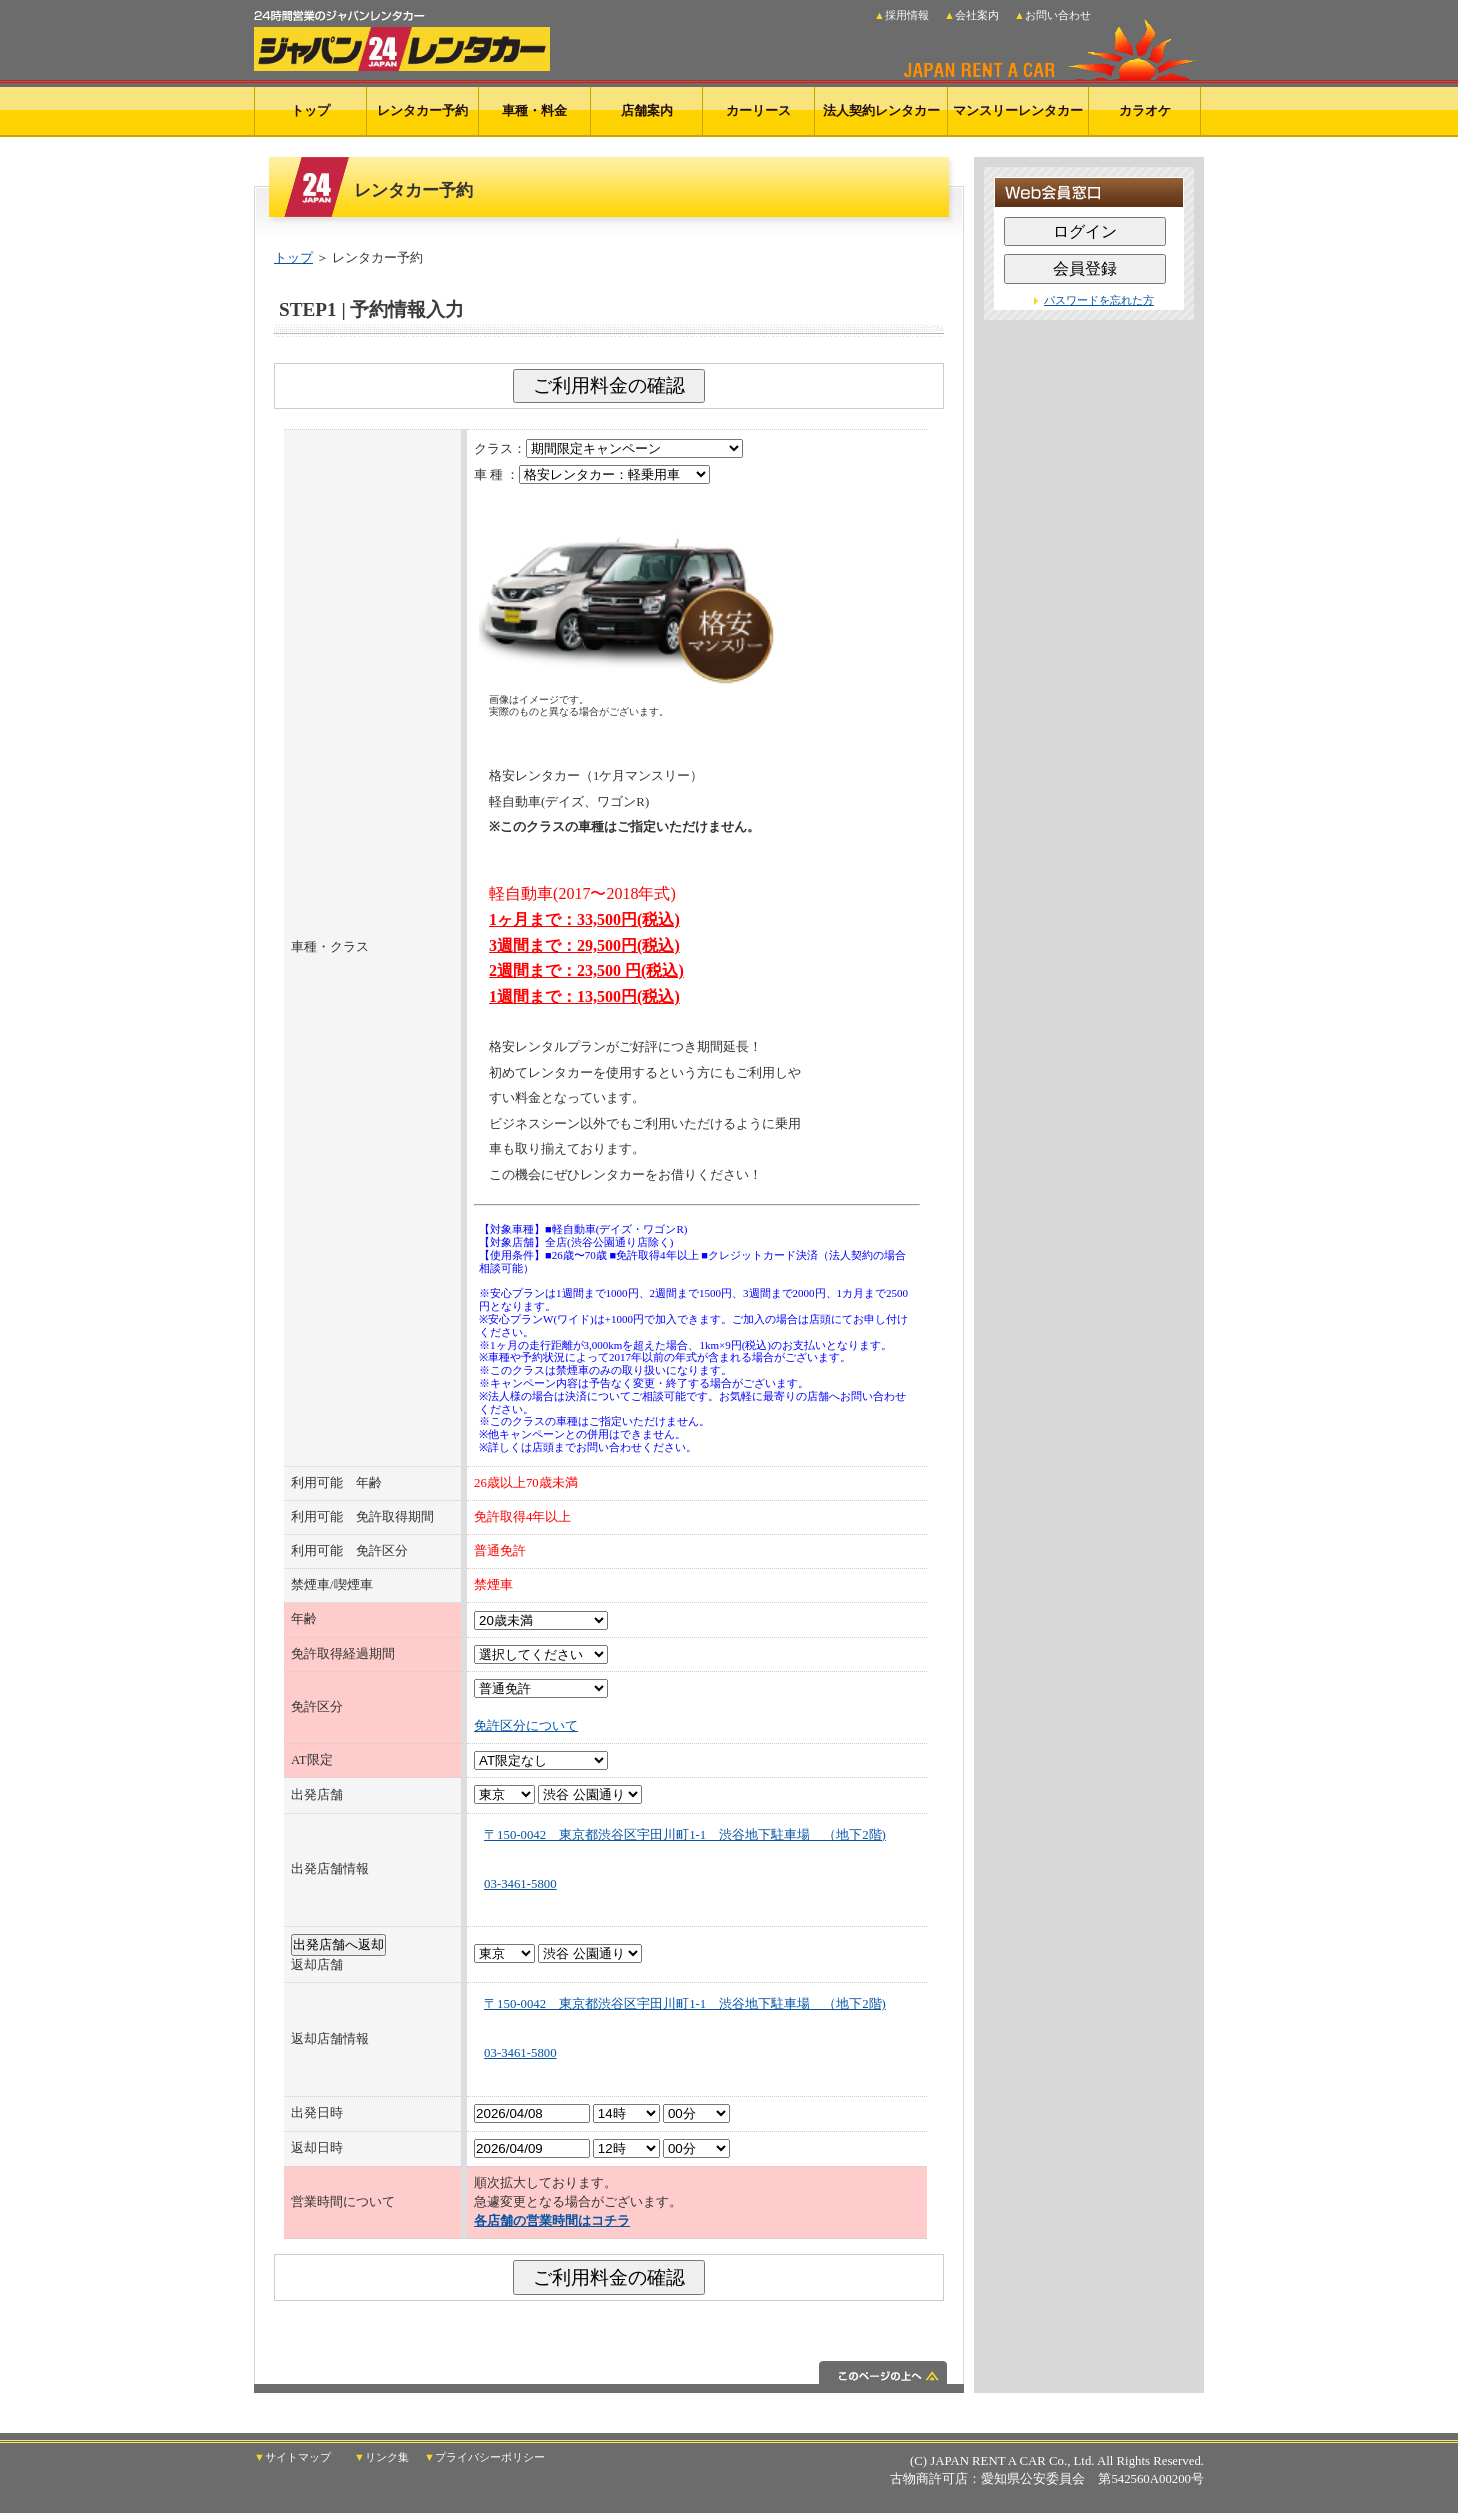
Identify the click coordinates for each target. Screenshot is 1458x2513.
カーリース (758, 110)
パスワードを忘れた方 (1099, 300)
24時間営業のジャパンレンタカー (402, 35)
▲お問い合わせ (1052, 15)
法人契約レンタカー (881, 110)
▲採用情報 (901, 15)
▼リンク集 (381, 2458)
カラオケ (1145, 110)
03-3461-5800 (520, 1884)
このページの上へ (609, 2377)
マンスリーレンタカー (1018, 110)
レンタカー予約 (422, 110)
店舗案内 (647, 110)
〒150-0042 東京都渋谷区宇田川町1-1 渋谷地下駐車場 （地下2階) (685, 1835)
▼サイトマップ (292, 2458)
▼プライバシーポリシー (484, 2458)
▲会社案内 (971, 15)
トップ (310, 110)
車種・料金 (534, 110)
